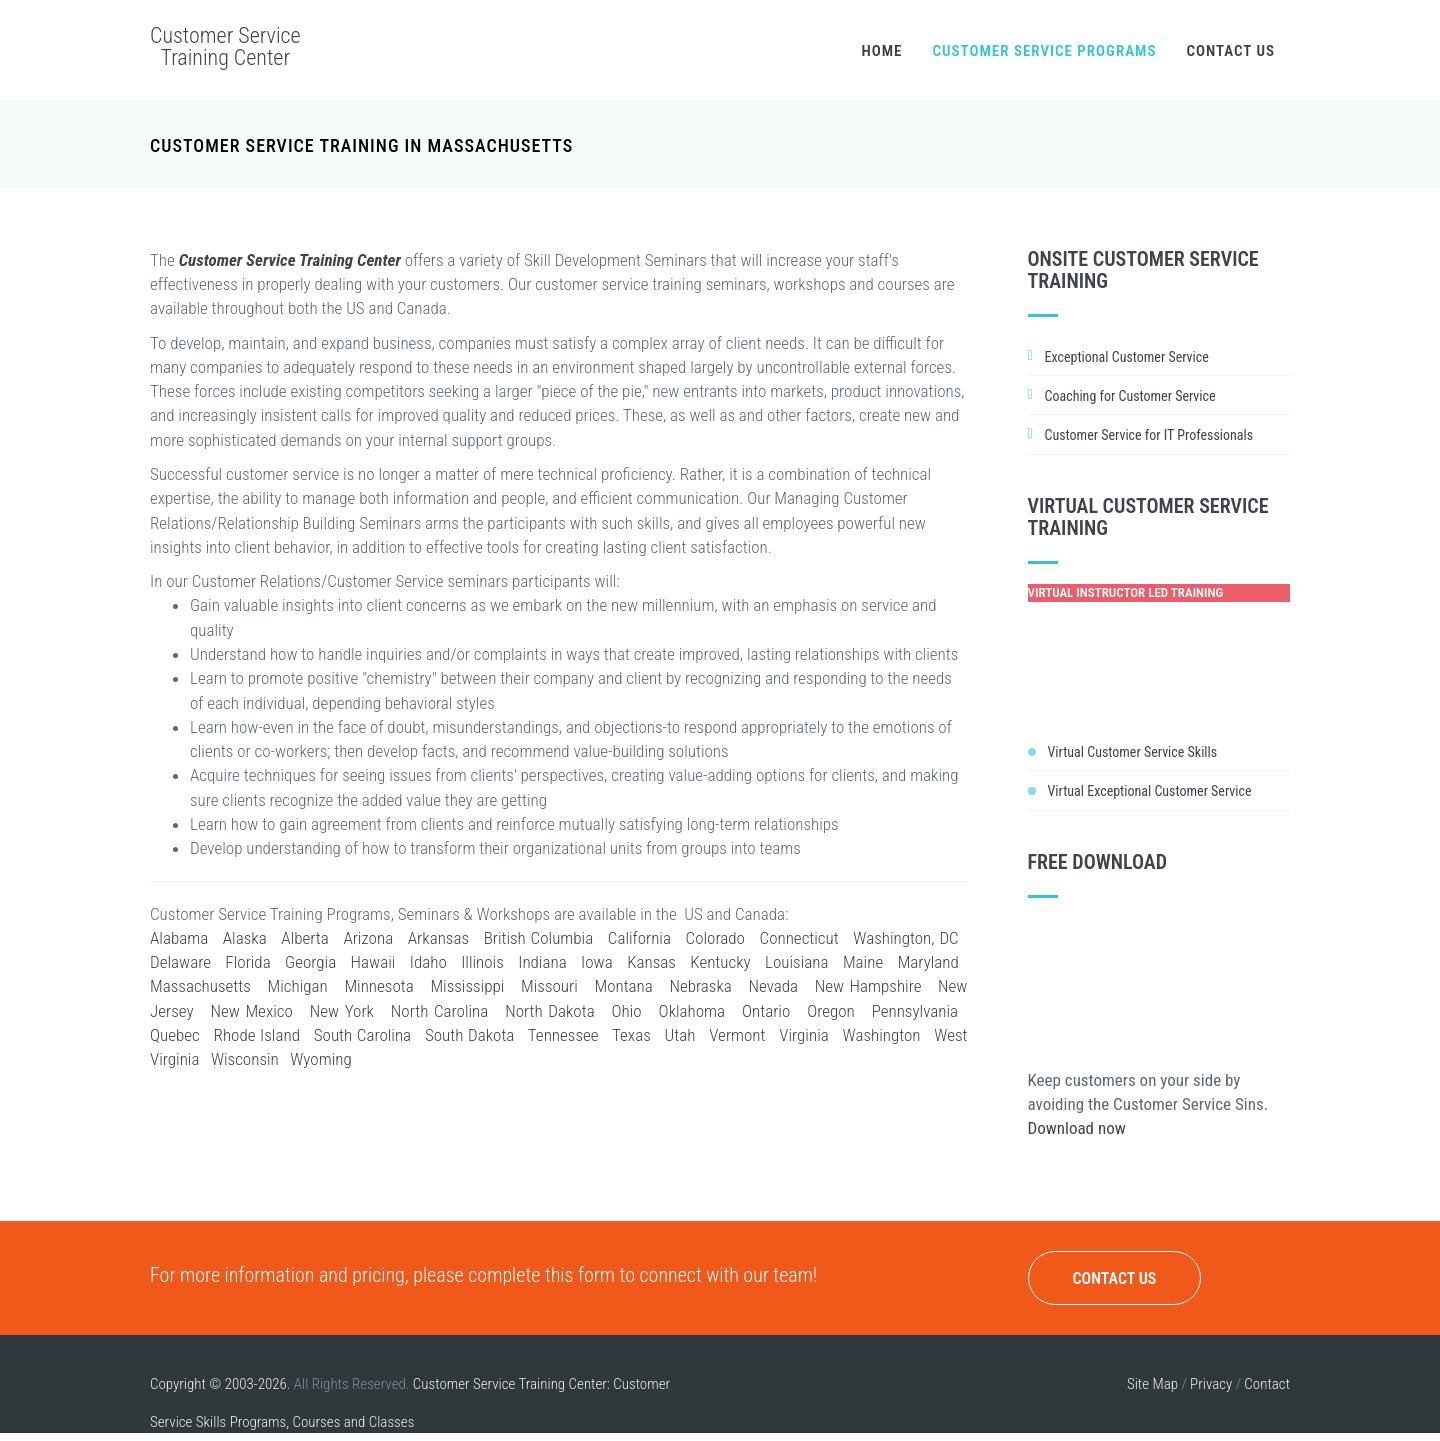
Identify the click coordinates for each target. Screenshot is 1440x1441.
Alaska (245, 938)
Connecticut (799, 938)
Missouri (549, 986)
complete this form (541, 1275)
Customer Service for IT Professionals (1149, 435)
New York (342, 1011)
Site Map (1152, 1384)
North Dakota (549, 1011)
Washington (882, 1035)
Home (881, 51)
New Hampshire (868, 986)
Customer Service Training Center (225, 46)
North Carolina (439, 1011)
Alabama (179, 938)
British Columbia (539, 938)
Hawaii (373, 962)
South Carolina (362, 1035)
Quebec (175, 1035)
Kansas (651, 962)
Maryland (928, 962)
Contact (1267, 1384)
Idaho (428, 962)
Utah (680, 1035)
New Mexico (251, 1011)
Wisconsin (245, 1059)
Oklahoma (692, 1011)
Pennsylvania (915, 1011)
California (639, 938)
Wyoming (320, 1059)
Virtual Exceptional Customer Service (1150, 791)
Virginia (803, 1035)
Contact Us (1230, 51)
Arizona (368, 938)
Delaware (180, 962)
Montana (623, 986)
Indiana (542, 962)
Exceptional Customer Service (1127, 357)
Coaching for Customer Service (1130, 396)
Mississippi (467, 986)
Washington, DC (905, 938)
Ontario (766, 1011)
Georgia (310, 962)
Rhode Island (257, 1035)
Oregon (831, 1011)
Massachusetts (200, 986)
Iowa (597, 962)
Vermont (737, 1035)
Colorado (715, 938)
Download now (1077, 1128)
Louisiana (796, 962)
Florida (247, 962)
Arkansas (438, 938)
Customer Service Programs (1044, 51)
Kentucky (720, 962)
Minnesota (378, 986)
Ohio (627, 1011)
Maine (863, 962)
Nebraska (700, 986)
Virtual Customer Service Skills (1133, 752)
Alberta (304, 938)
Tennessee (563, 1035)
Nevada (773, 986)
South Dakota (469, 1035)
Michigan (297, 986)
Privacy (1211, 1384)
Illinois (482, 962)
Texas (631, 1035)
